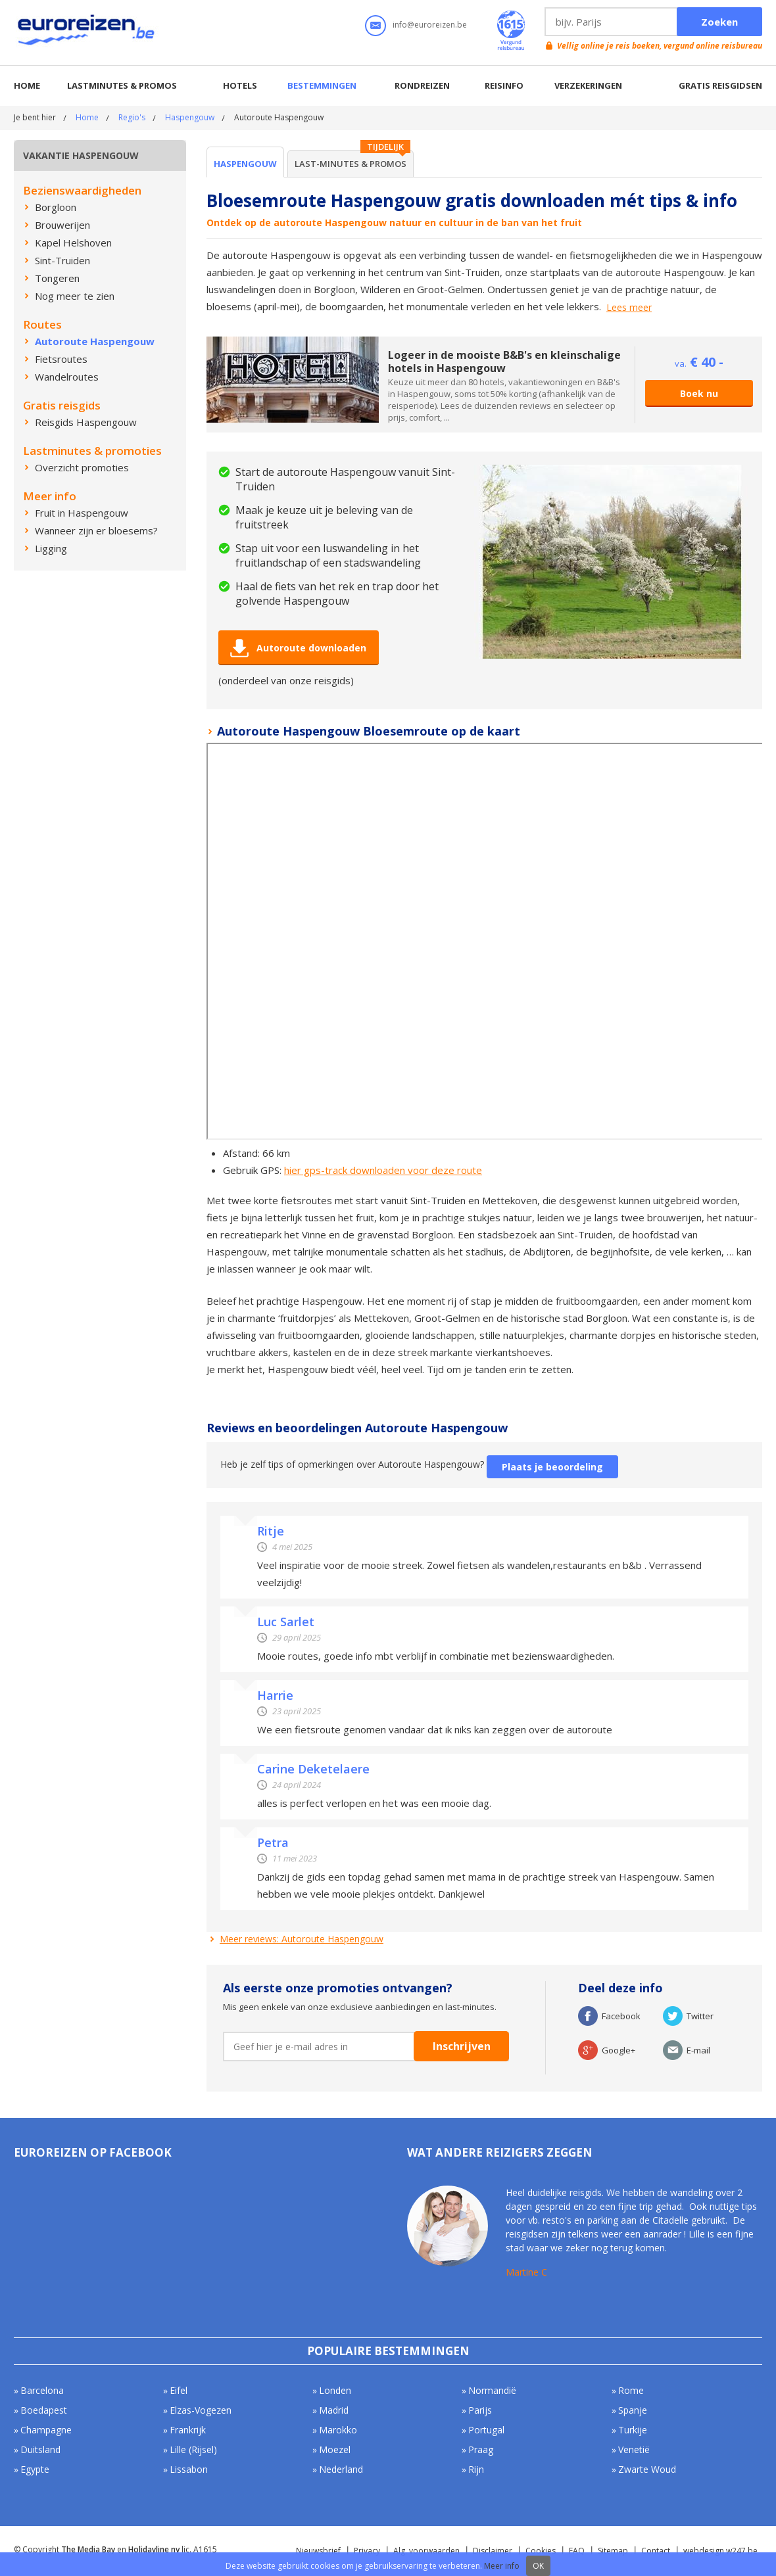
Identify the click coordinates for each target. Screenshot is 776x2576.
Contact (655, 2550)
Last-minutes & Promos (350, 164)
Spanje (632, 2410)
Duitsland (40, 2449)
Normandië (492, 2390)
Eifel (178, 2390)
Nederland (341, 2469)
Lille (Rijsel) (193, 2449)
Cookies (540, 2550)
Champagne (46, 2430)
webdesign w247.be (720, 2550)
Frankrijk (188, 2430)
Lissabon (189, 2469)
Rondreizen (422, 85)
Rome (631, 2390)
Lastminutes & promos (122, 85)
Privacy (367, 2550)
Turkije (632, 2430)
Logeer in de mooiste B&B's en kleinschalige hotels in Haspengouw (504, 361)
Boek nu (699, 393)
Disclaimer (492, 2550)
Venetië (634, 2449)
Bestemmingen (321, 85)
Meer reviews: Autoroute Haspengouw (301, 1938)
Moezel (335, 2449)
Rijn (476, 2469)
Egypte (34, 2469)
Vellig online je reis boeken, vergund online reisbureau (659, 45)
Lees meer (629, 308)
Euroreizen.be (87, 32)
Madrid (334, 2410)
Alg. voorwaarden (426, 2550)
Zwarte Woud (647, 2469)
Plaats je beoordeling (552, 1467)
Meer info (502, 2565)
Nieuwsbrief (318, 2550)
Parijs (480, 2410)
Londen (335, 2390)
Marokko (338, 2430)
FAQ (577, 2550)
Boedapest (43, 2410)
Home (27, 85)
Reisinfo (504, 85)
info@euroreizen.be (430, 24)
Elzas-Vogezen (200, 2410)
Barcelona (42, 2390)
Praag (480, 2449)
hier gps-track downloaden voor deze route (383, 1170)
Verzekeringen (588, 85)
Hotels (240, 85)
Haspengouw (189, 117)
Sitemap (613, 2550)
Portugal (486, 2430)
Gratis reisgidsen (720, 85)
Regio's (131, 117)
